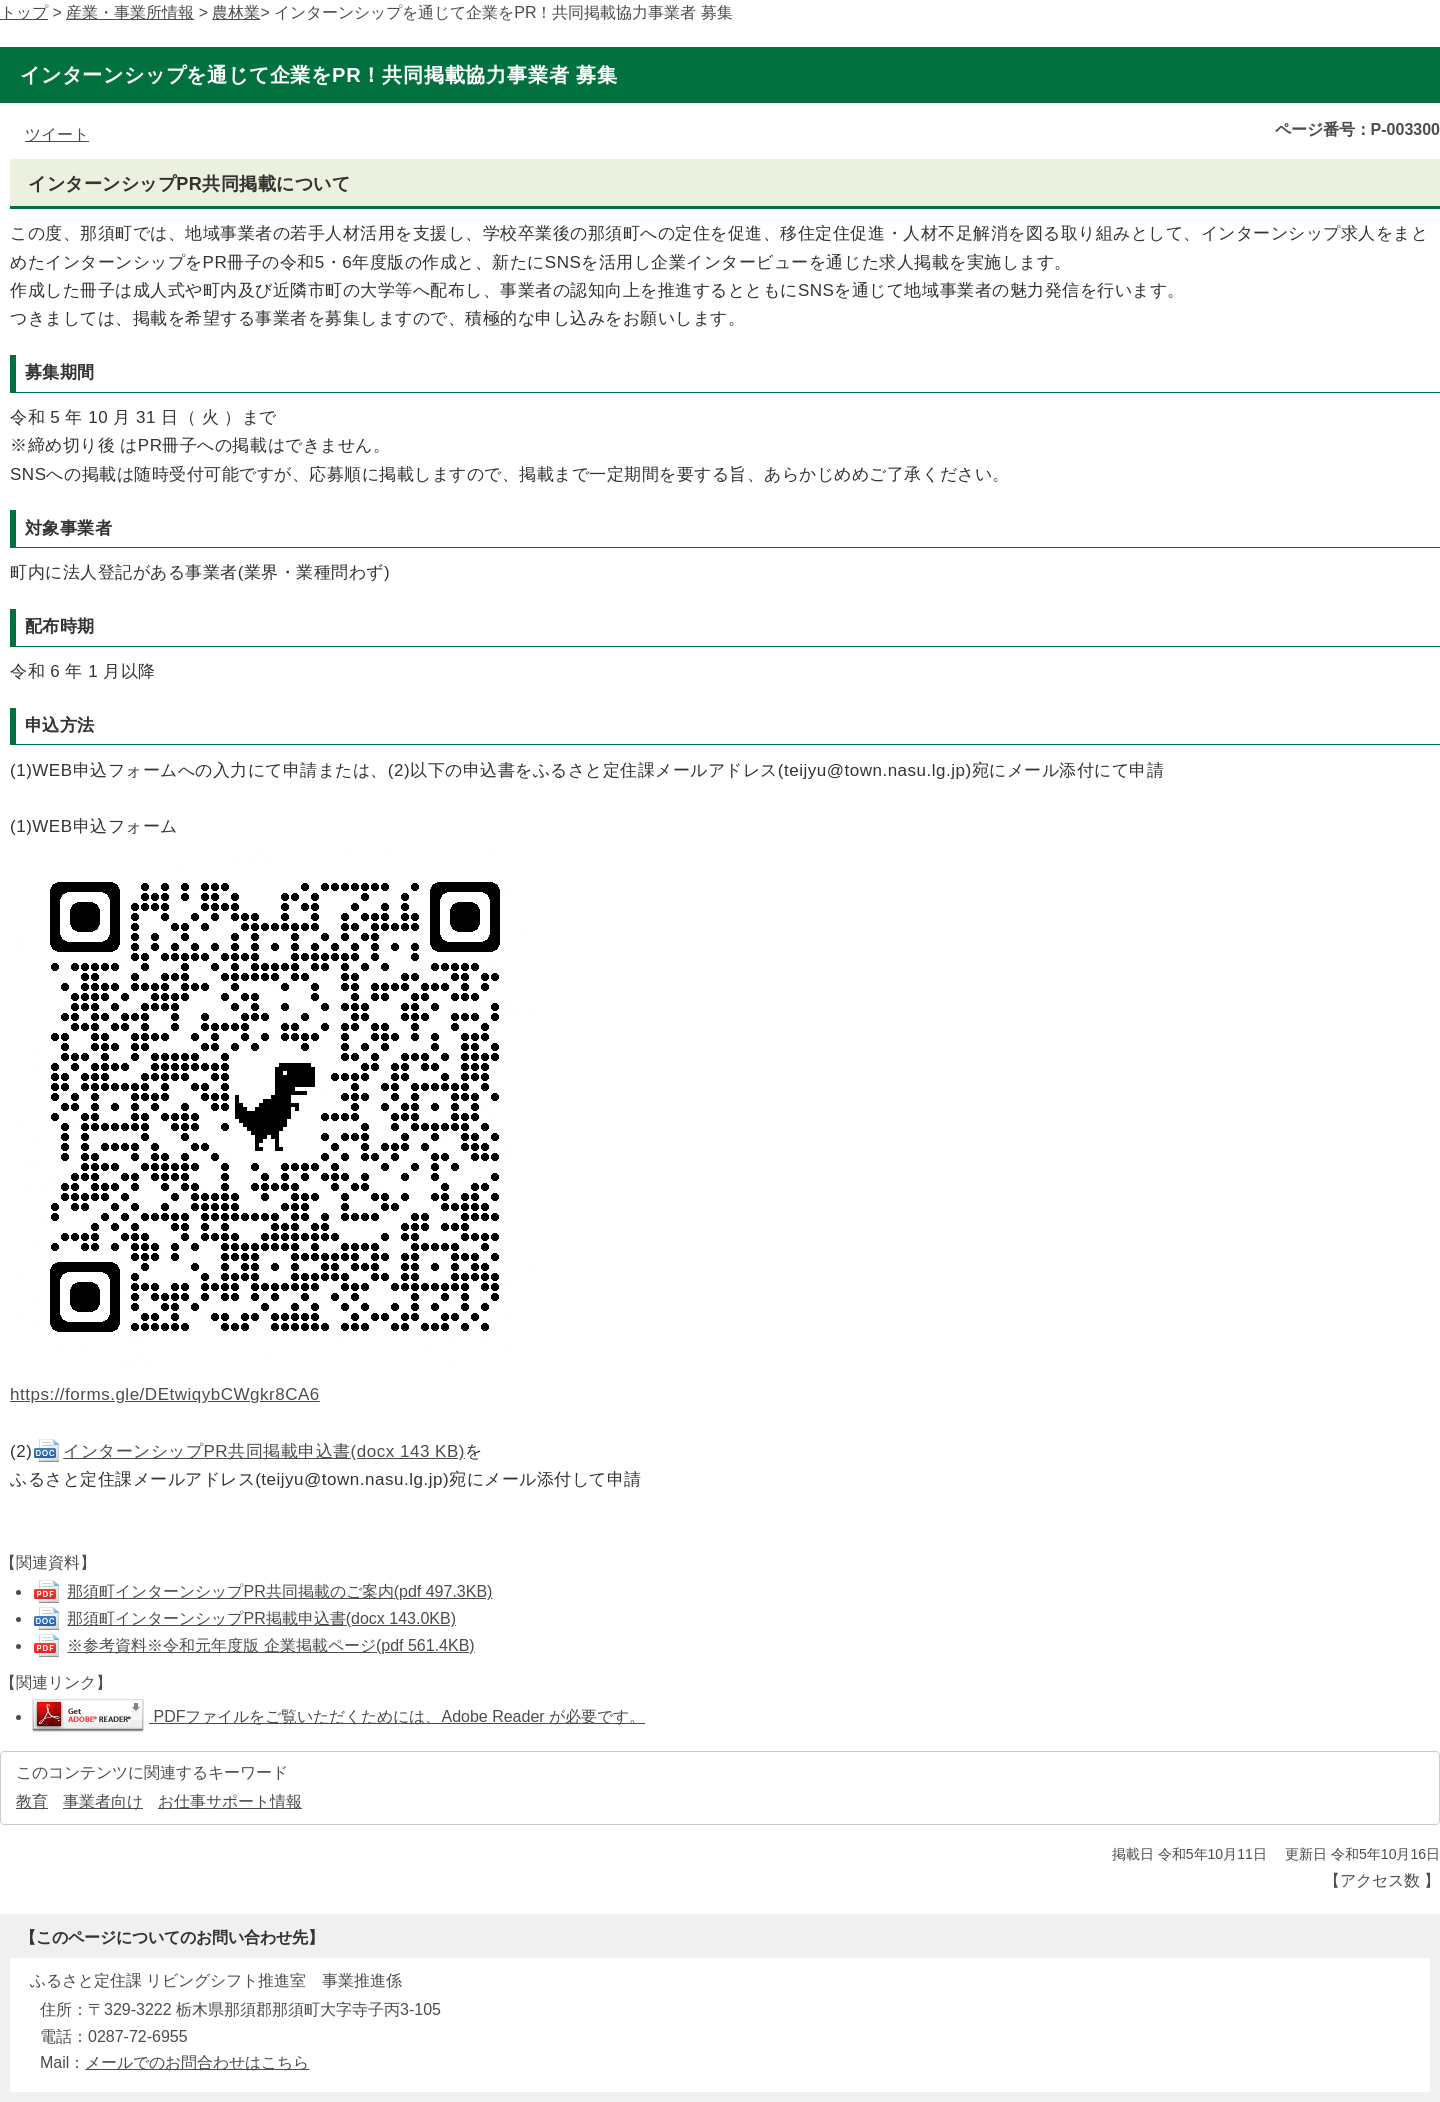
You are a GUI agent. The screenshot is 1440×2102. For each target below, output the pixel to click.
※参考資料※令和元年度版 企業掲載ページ (270, 1645)
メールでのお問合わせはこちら (197, 2062)
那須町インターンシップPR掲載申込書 (261, 1618)
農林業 (236, 12)
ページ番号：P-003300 (1357, 129)
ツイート (57, 134)
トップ (24, 12)
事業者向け (103, 1801)
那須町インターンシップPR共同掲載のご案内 (279, 1591)
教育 (32, 1801)
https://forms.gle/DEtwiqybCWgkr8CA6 (165, 1394)
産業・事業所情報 (130, 12)
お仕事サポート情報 (230, 1801)
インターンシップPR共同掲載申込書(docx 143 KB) (248, 1451)
